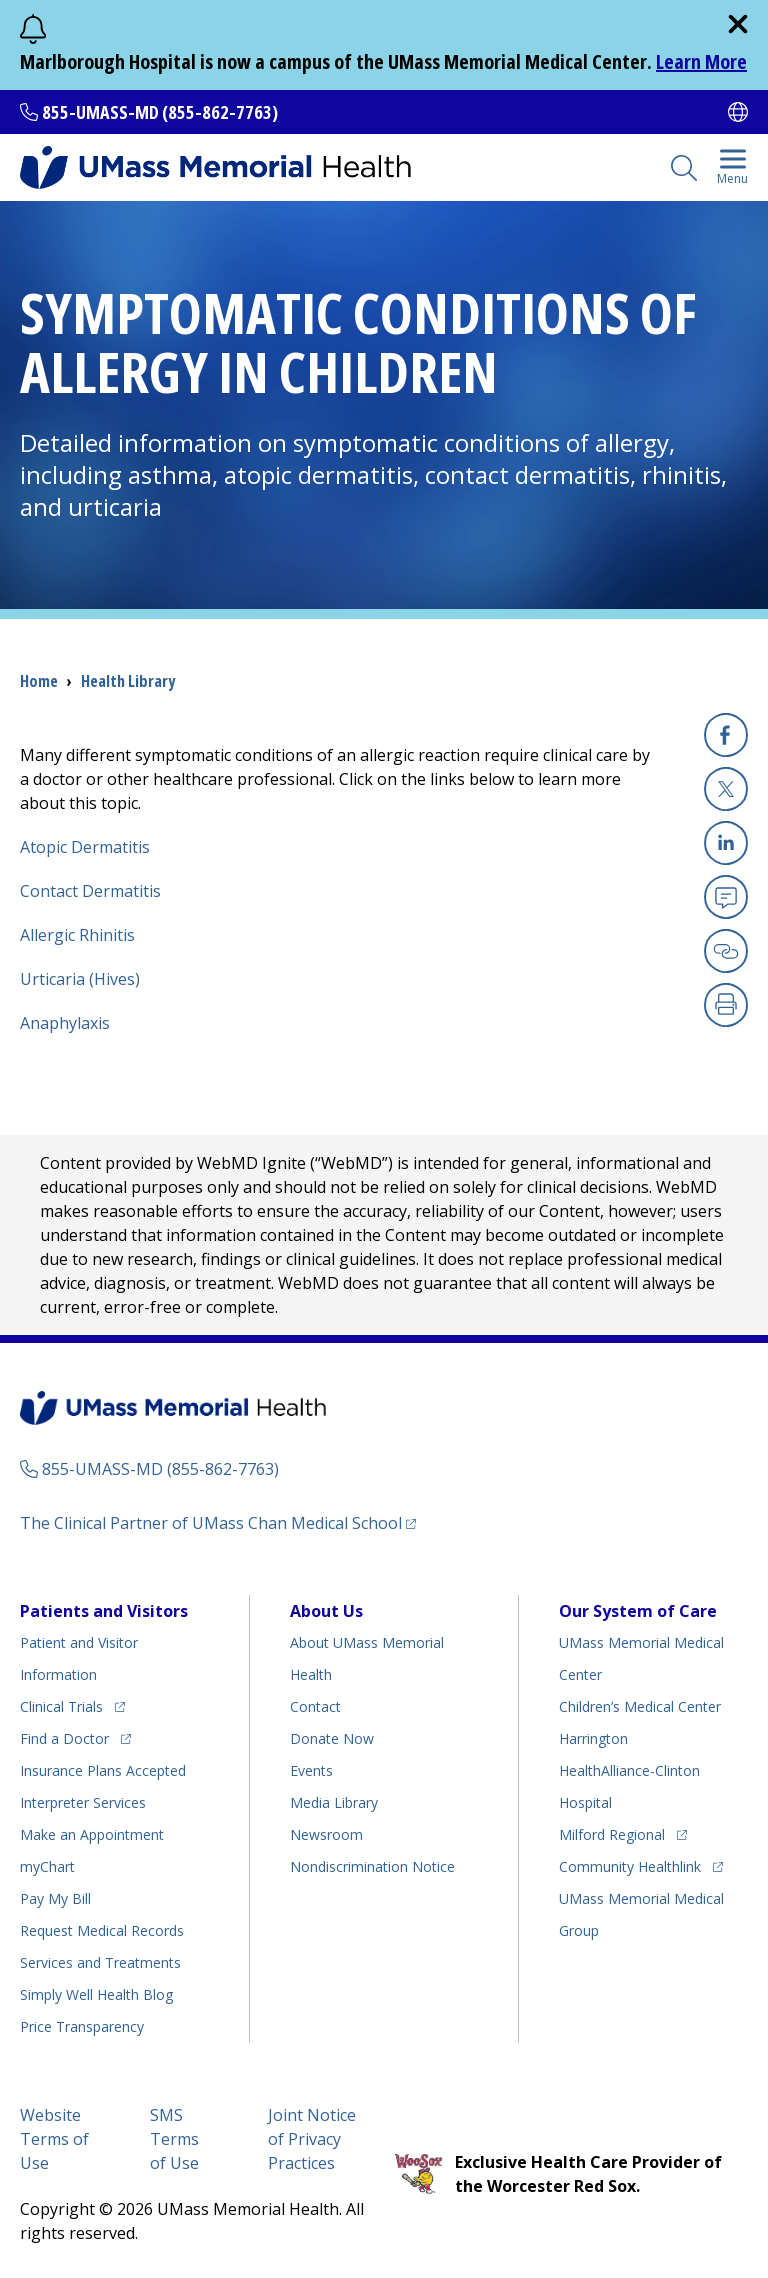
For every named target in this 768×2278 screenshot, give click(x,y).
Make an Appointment (92, 1834)
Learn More (701, 61)
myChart (47, 1866)
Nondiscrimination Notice (372, 1866)
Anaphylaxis (65, 1023)
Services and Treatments (100, 1962)
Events (311, 1770)
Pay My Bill (55, 1898)
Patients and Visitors (104, 1611)
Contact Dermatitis (90, 891)
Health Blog (96, 1994)
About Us (326, 1611)
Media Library (334, 1802)
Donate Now (332, 1738)
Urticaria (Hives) (80, 979)
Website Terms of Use (54, 2139)
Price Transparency (82, 2026)
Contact (315, 1706)
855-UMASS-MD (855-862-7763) (160, 112)
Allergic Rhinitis (77, 935)
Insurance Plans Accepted (103, 1770)
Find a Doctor (64, 1738)
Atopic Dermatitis (85, 847)
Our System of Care (638, 1611)
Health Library (128, 681)
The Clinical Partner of (211, 1523)
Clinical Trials (61, 1706)
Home (39, 681)
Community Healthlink (630, 1866)
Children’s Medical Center (640, 1706)
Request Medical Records (102, 1930)
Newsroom (326, 1834)
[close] (738, 24)
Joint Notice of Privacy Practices (312, 2139)
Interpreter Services (83, 1802)
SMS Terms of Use (174, 2139)
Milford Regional (612, 1834)
